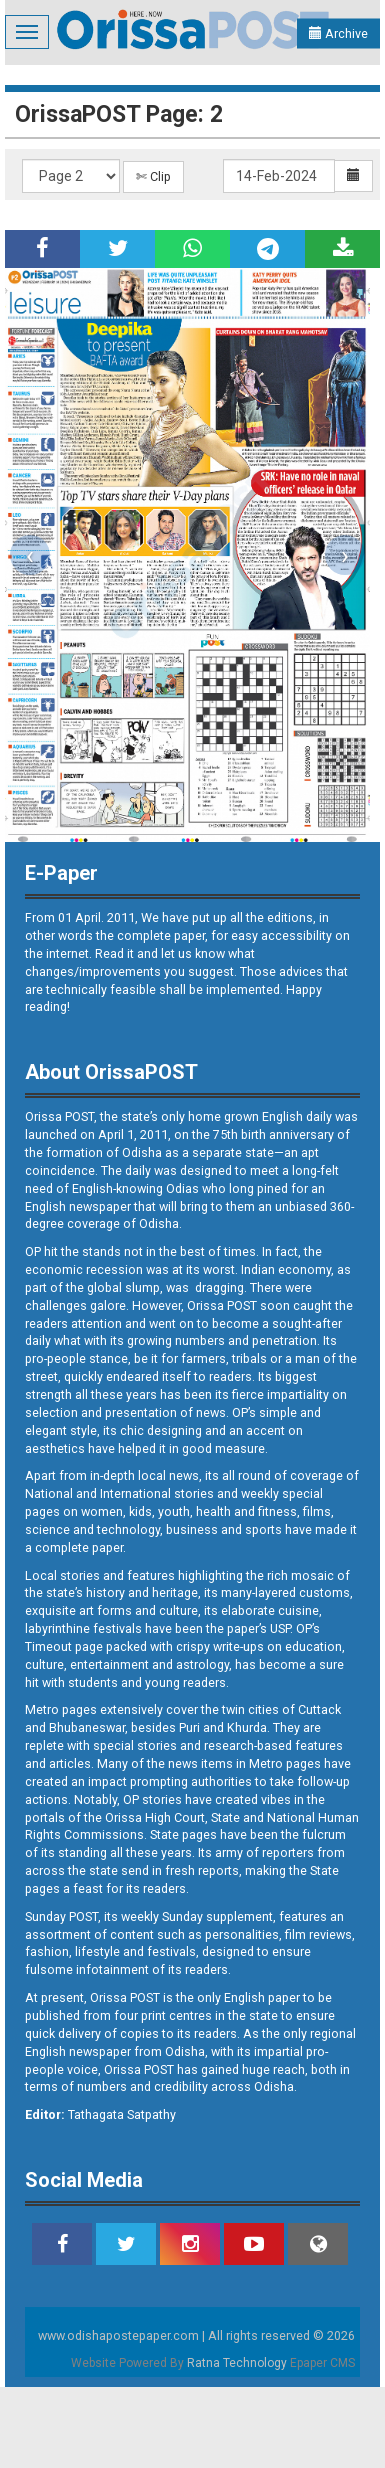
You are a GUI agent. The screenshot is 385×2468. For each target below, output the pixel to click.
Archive (338, 33)
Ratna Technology (237, 2363)
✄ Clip (153, 176)
